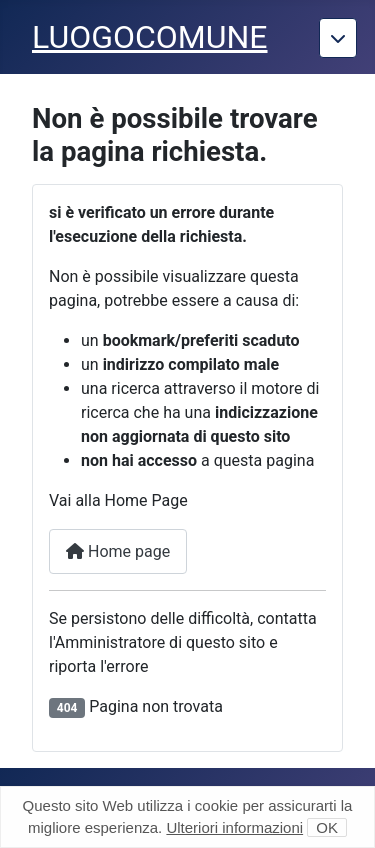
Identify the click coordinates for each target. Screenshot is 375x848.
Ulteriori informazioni (234, 827)
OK (327, 827)
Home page (118, 551)
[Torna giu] (338, 38)
